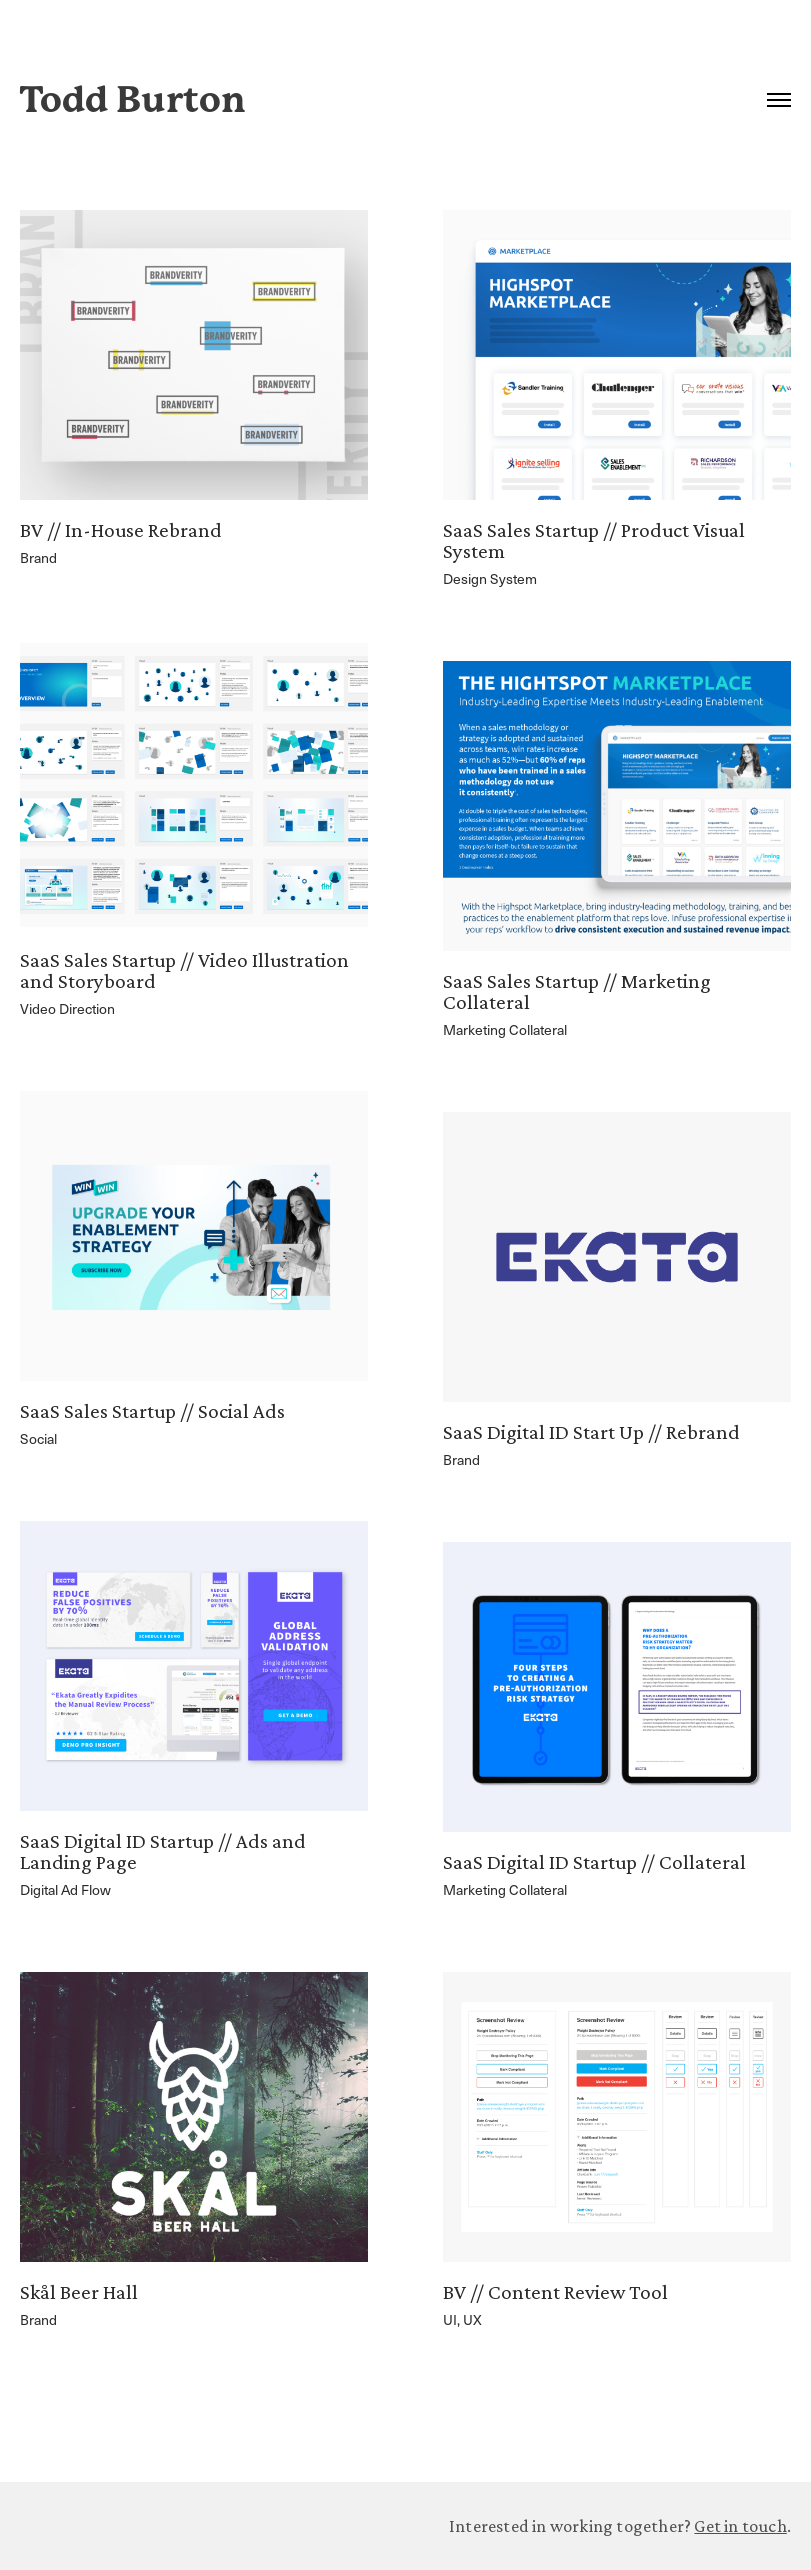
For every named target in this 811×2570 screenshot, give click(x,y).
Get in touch (740, 2526)
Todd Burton (133, 100)
